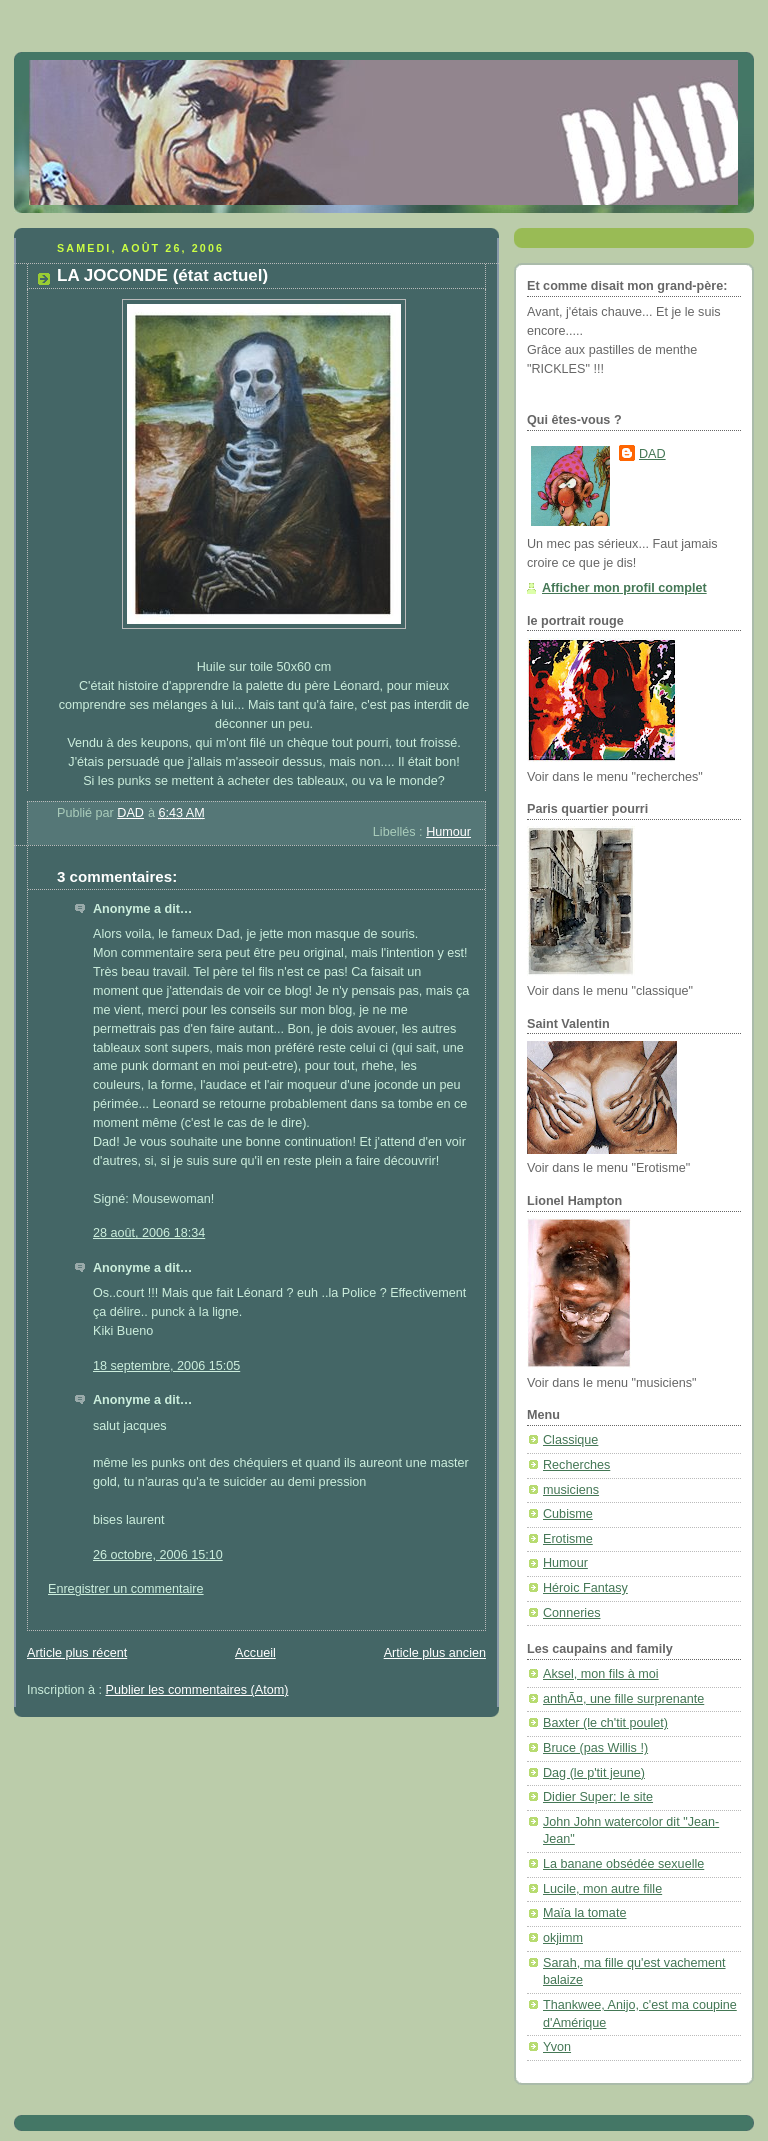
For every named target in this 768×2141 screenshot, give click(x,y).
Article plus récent (77, 1653)
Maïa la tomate (584, 1913)
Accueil (255, 1653)
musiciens (571, 1490)
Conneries (571, 1613)
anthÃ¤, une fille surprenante (623, 1699)
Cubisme (568, 1514)
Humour (448, 832)
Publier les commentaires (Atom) (197, 1690)
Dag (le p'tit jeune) (594, 1773)
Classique (570, 1440)
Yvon (557, 2047)
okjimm (563, 1938)
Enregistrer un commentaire (126, 1589)
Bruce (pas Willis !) (595, 1748)
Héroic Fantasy (585, 1588)
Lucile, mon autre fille (602, 1889)
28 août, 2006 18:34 (149, 1233)
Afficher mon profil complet (624, 588)
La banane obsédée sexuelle (623, 1864)
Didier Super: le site (598, 1797)
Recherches (576, 1465)
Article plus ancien (435, 1653)
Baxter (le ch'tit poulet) (605, 1723)
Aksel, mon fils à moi (601, 1674)
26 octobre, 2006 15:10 (158, 1555)
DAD (652, 454)
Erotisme (568, 1539)
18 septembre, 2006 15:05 (166, 1366)
